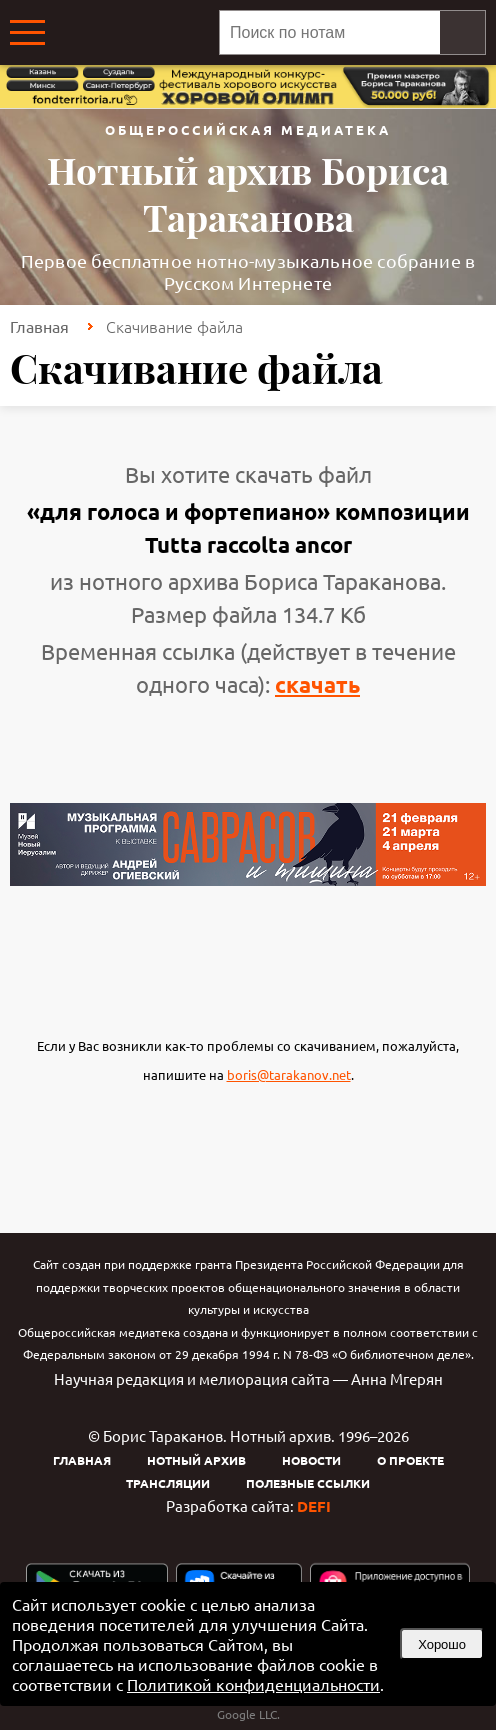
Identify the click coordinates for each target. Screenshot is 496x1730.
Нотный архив (196, 1460)
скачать (317, 684)
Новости (311, 1460)
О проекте (410, 1460)
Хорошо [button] (442, 1644)
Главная (39, 326)
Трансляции (168, 1483)
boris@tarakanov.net (289, 1074)
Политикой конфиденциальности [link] (253, 1684)
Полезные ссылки (308, 1483)
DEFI (314, 1506)
